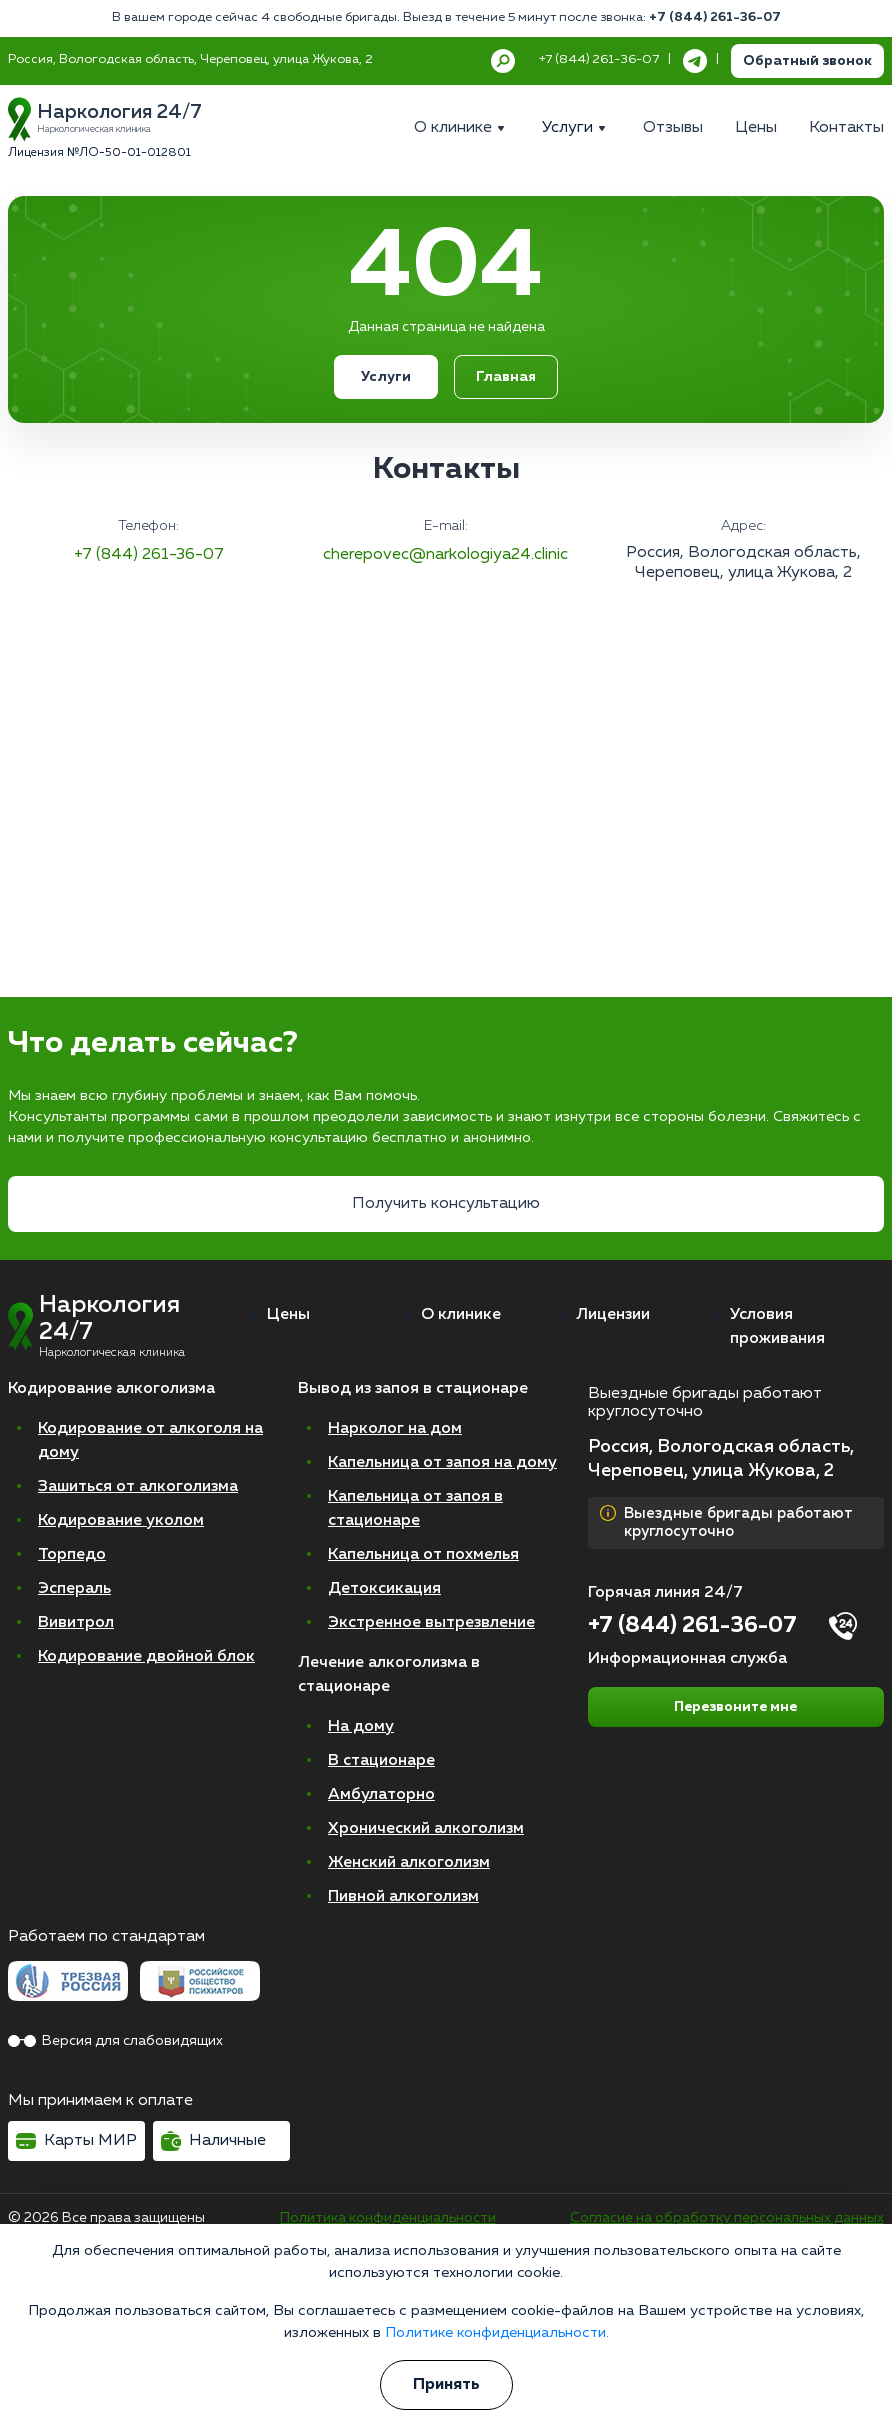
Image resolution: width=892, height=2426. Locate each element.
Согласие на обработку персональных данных (727, 2218)
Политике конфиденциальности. (497, 2333)
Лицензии (613, 1315)
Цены (288, 1315)
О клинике (461, 1315)
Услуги (386, 377)
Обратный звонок (807, 61)
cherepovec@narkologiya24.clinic (445, 555)
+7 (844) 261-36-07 (715, 17)
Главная (506, 377)
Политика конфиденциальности (388, 2218)
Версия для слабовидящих (115, 2041)
